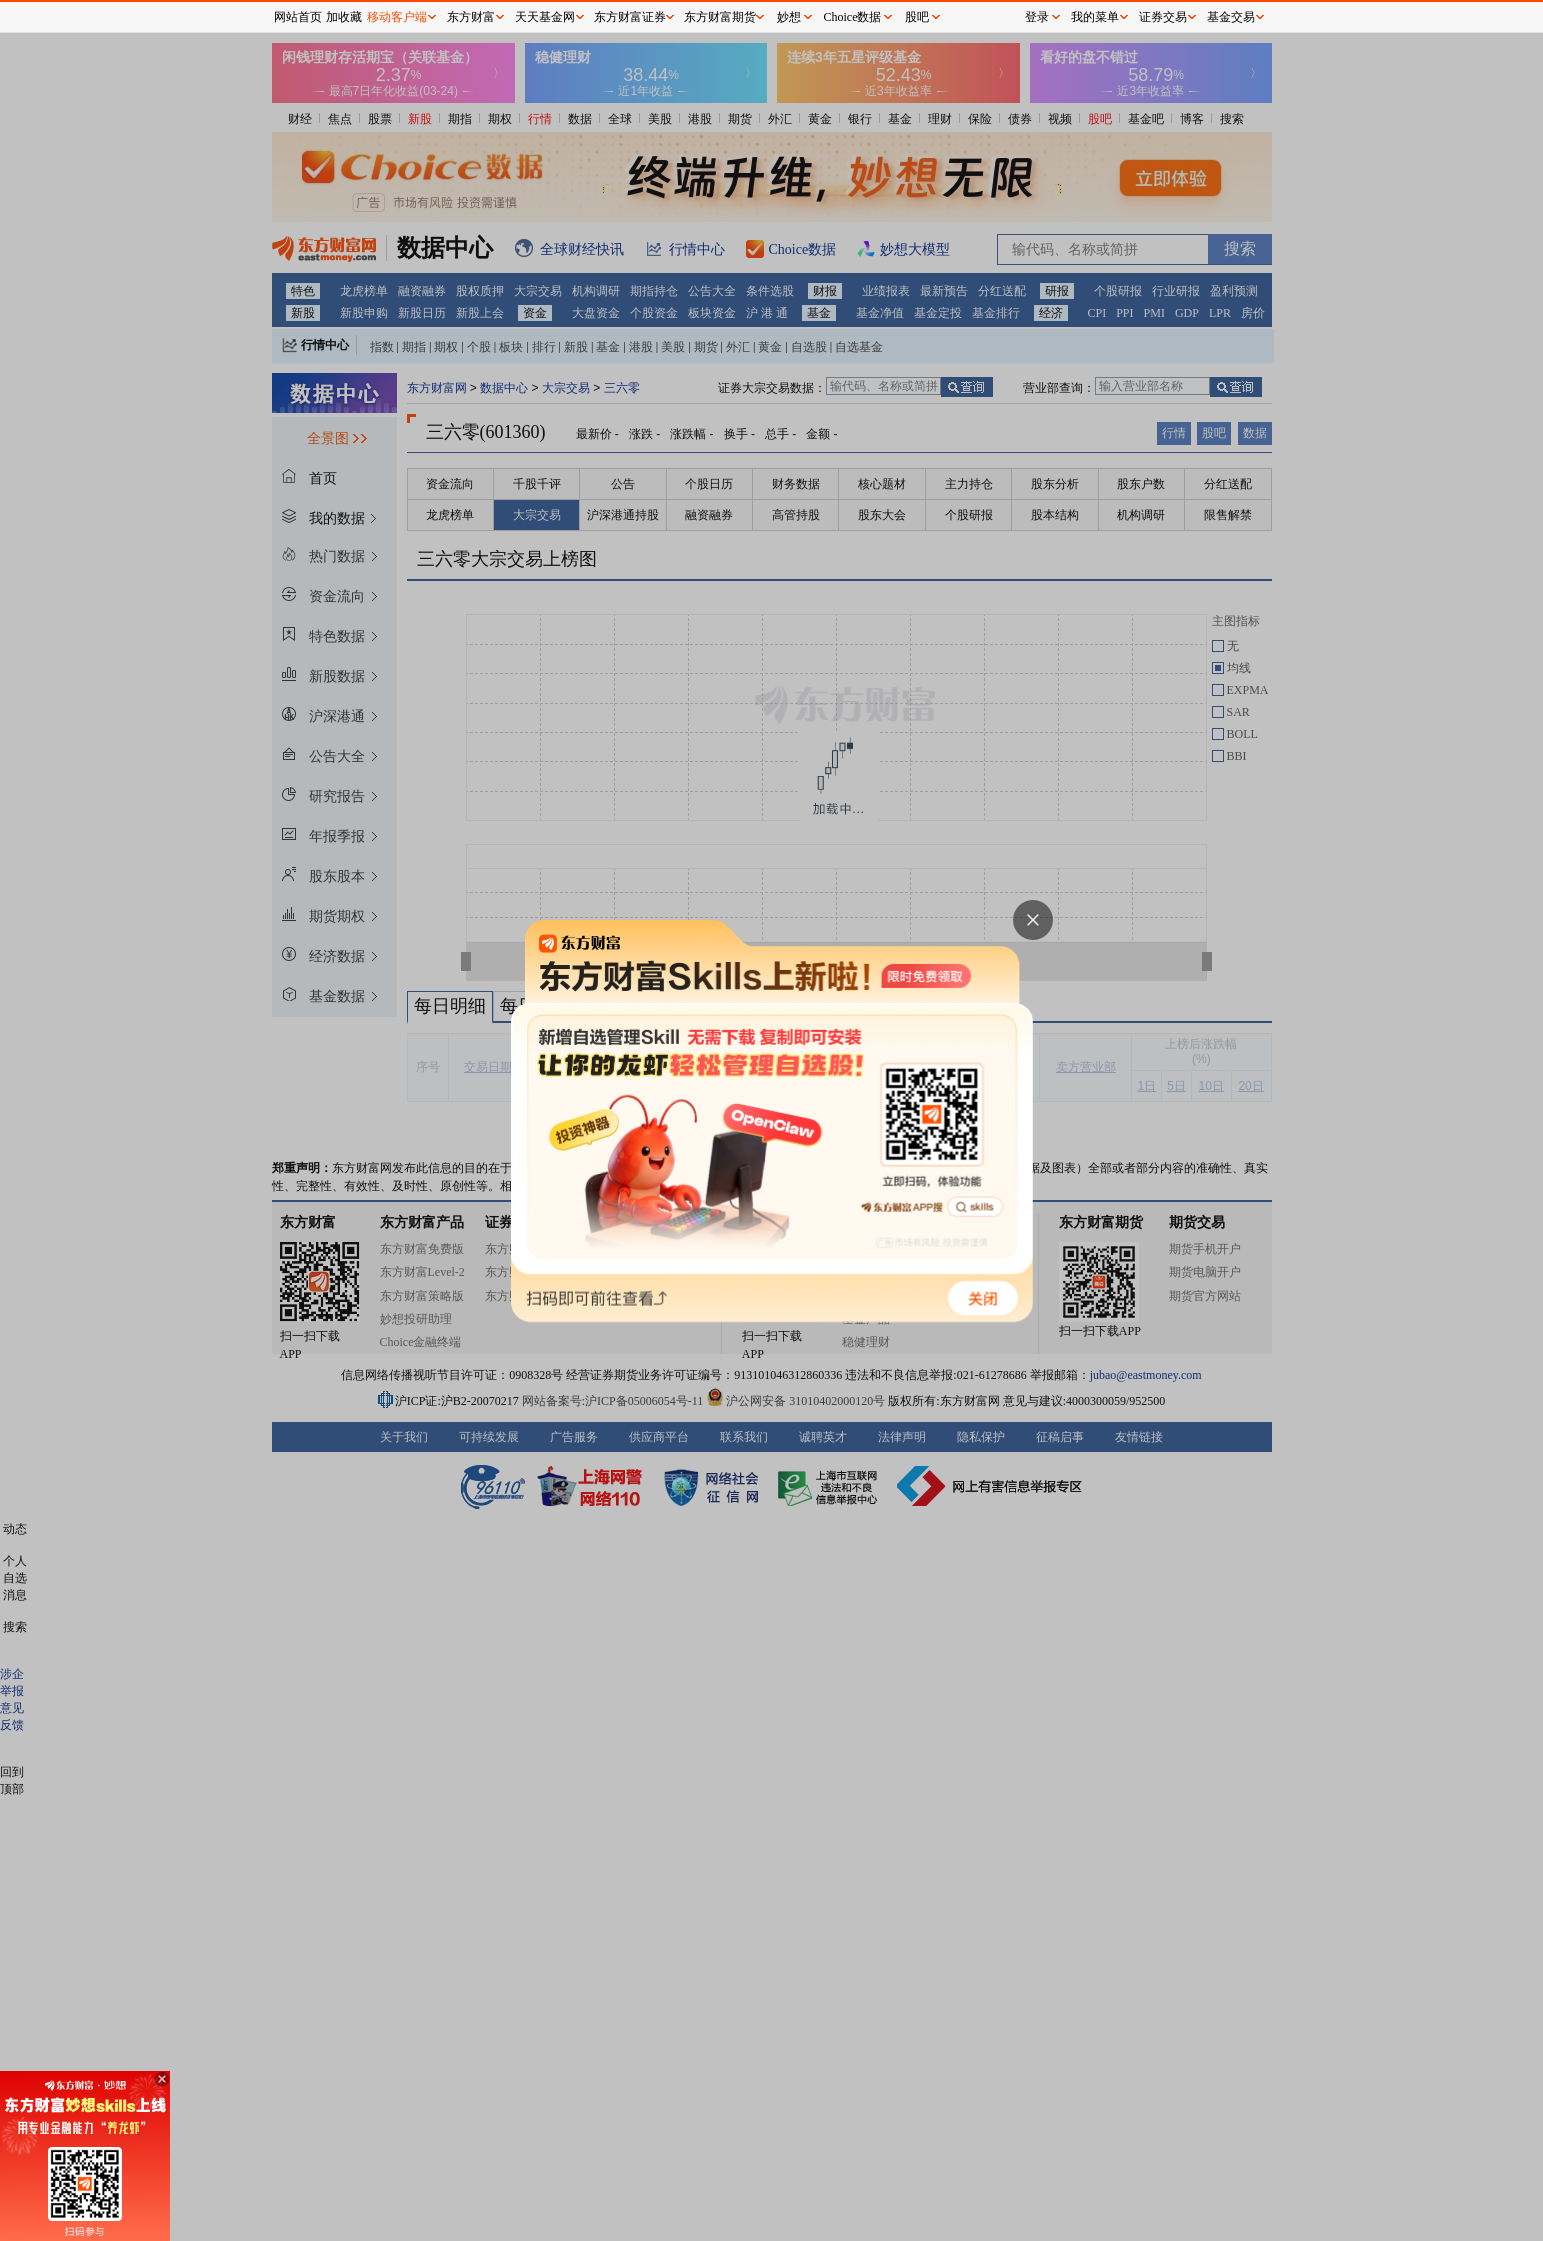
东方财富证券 (630, 17)
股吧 (917, 17)
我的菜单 (1095, 17)
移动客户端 (397, 17)
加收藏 (344, 17)
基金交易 (1231, 17)
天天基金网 (545, 17)
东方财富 (471, 17)
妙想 (789, 17)
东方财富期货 (720, 17)
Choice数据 (853, 17)
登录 (1037, 17)
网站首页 (298, 17)
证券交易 (1163, 17)
